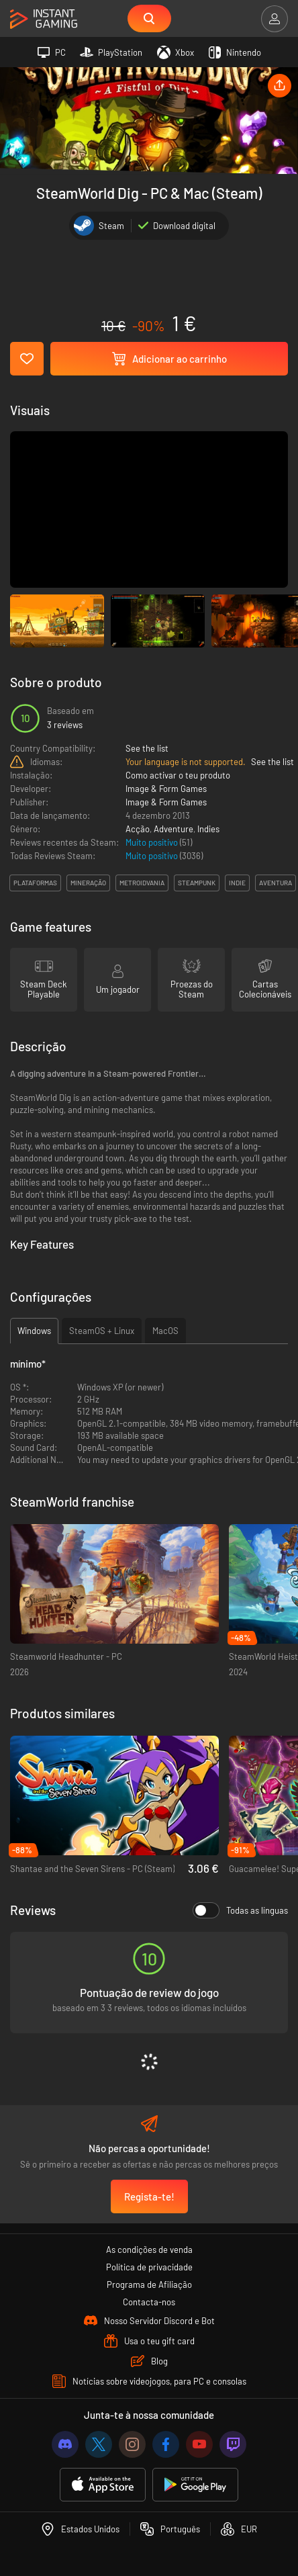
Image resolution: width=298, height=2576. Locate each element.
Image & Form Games (166, 788)
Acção (138, 829)
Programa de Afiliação (149, 2284)
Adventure (173, 829)
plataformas (35, 883)
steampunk (196, 883)
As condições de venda (149, 2249)
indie (237, 883)
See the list (147, 748)
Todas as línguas (240, 1910)
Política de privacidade (149, 2267)
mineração (88, 883)
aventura (275, 883)
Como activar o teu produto (178, 775)
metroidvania (141, 883)
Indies (208, 829)
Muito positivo (153, 842)
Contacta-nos (149, 2302)
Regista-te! (149, 2196)
